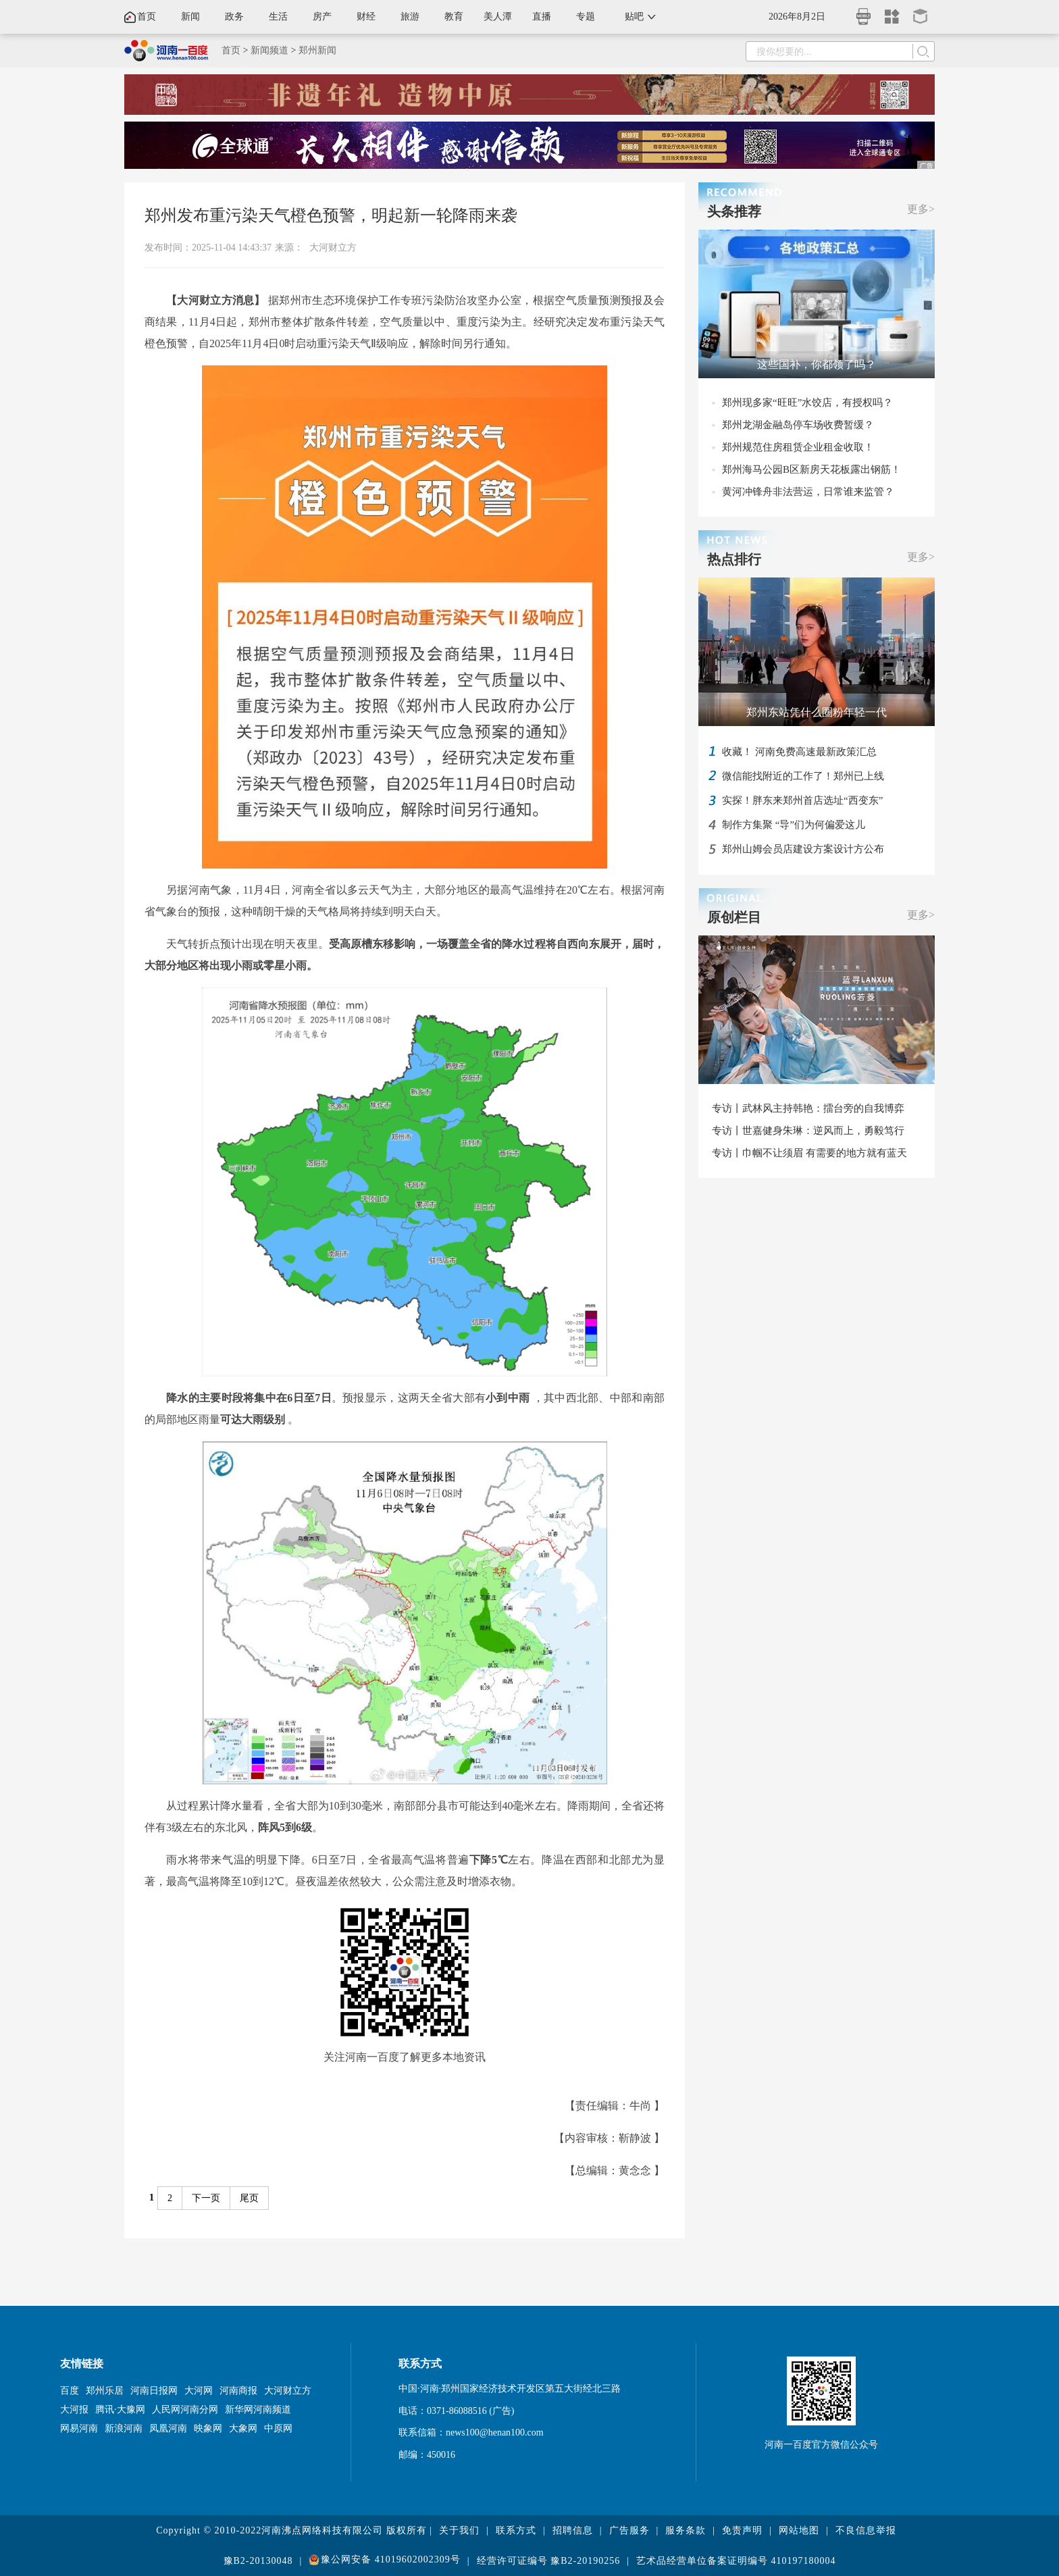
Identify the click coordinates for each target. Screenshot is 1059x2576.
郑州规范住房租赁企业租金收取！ (798, 447)
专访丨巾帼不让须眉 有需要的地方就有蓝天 (809, 1153)
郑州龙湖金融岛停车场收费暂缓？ (798, 424)
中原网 (278, 2428)
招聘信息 (572, 2530)
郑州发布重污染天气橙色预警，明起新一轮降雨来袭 (331, 215)
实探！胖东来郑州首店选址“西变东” (802, 800)
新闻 (190, 16)
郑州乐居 (105, 2391)
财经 (366, 16)
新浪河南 (124, 2428)
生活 (278, 16)
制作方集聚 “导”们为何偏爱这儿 (793, 824)
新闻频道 (269, 50)
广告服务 (629, 2530)
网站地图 (799, 2530)
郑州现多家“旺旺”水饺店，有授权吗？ (807, 402)
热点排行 (734, 559)
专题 (585, 16)
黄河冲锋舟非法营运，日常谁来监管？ (808, 491)
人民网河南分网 (185, 2409)
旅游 (410, 16)
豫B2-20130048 (258, 2561)
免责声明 (742, 2530)
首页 (146, 16)
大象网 (243, 2428)
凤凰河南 (168, 2428)
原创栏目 (734, 917)
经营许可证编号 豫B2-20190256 (549, 2561)
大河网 (198, 2391)
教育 (453, 16)
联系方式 (516, 2530)
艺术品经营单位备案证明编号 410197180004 (736, 2561)
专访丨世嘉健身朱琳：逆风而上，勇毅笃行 (808, 1130)
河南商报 (238, 2391)
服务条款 (685, 2530)
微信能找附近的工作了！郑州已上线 (803, 776)
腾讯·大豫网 (120, 2409)
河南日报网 (154, 2391)
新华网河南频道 (258, 2409)
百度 (69, 2391)
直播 (541, 16)
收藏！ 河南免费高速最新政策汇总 (799, 751)
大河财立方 (333, 247)
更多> (921, 209)
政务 (234, 16)
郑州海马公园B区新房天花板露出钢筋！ (811, 469)
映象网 (208, 2428)
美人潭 (498, 16)
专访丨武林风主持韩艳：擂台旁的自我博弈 (808, 1108)
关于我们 (459, 2530)
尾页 (249, 2198)
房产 (322, 16)
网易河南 (79, 2428)
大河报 (74, 2409)
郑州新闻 (317, 50)
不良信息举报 (865, 2530)
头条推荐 (734, 211)
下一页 (206, 2198)
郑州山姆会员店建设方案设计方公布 (803, 849)
